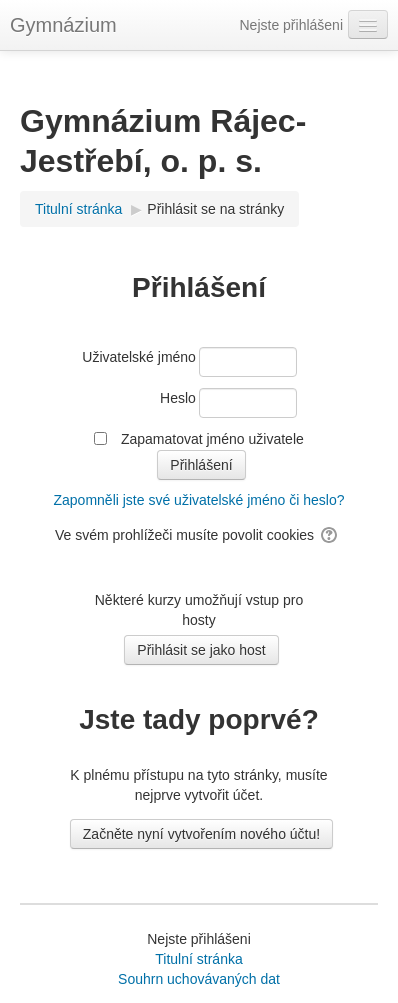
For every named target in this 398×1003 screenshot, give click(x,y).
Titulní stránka (198, 959)
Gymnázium (63, 25)
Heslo (178, 398)
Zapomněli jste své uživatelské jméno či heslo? (198, 500)
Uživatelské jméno (139, 357)
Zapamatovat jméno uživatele (212, 439)
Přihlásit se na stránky (215, 209)
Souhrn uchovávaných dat (199, 979)
